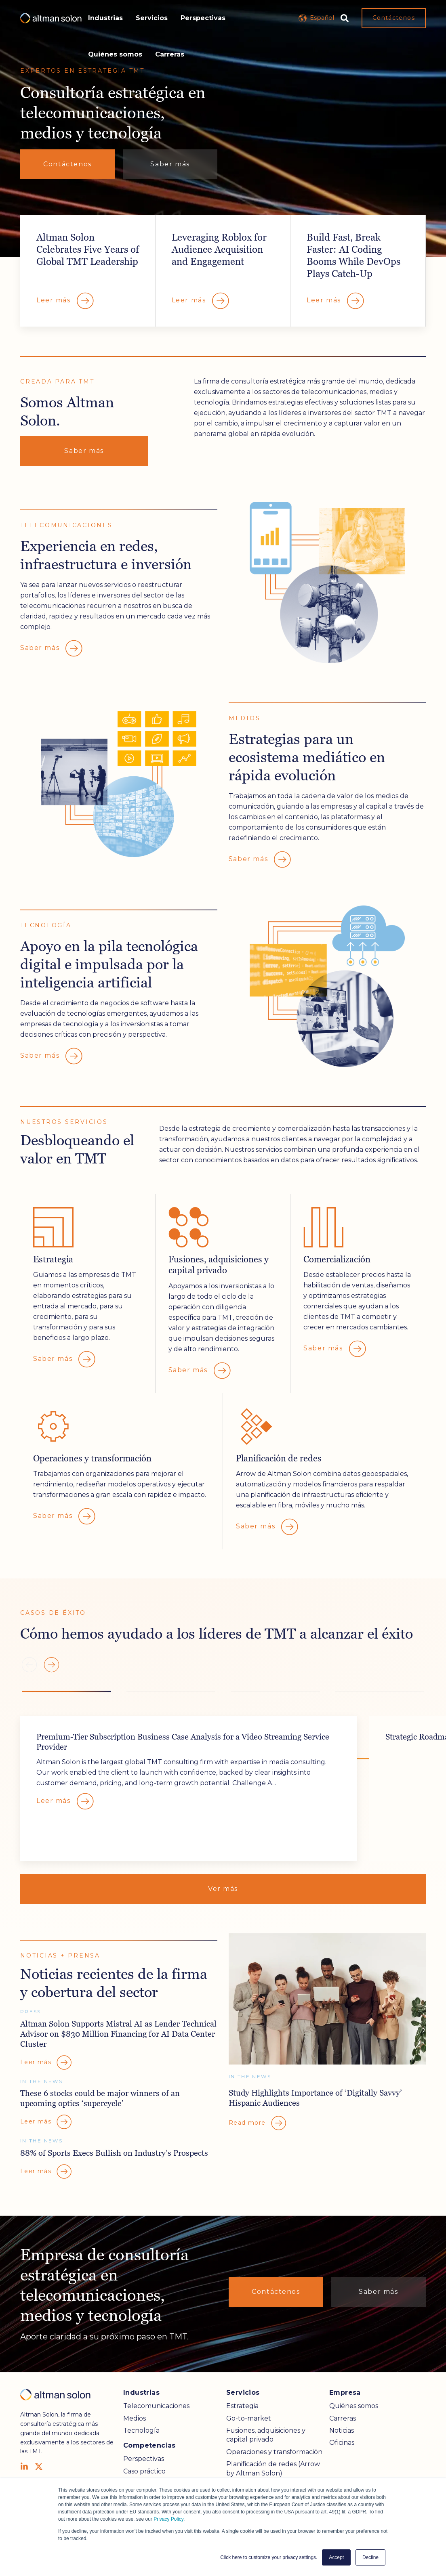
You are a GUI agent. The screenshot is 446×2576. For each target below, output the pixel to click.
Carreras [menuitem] (342, 2418)
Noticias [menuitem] (341, 2430)
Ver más (223, 1889)
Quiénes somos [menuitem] (353, 2406)
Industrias (105, 18)
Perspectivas (203, 18)
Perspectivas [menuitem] (143, 2459)
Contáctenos (393, 17)
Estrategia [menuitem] (242, 2406)
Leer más (65, 1801)
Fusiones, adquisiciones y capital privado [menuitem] (265, 2435)
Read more (258, 2123)
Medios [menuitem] (134, 2418)
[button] (51, 1665)
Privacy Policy (168, 2519)
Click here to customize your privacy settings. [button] (268, 2557)
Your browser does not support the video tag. (223, 128)
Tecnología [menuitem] (141, 2430)
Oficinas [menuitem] (341, 2442)
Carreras (169, 54)
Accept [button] (336, 2557)
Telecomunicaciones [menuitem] (156, 2406)
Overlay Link (88, 271)
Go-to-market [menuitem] (248, 2418)
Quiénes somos (115, 54)
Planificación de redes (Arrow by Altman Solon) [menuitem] (273, 2468)
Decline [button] (370, 2557)
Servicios (152, 18)
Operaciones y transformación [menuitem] (274, 2452)
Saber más (169, 164)
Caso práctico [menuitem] (144, 2471)
